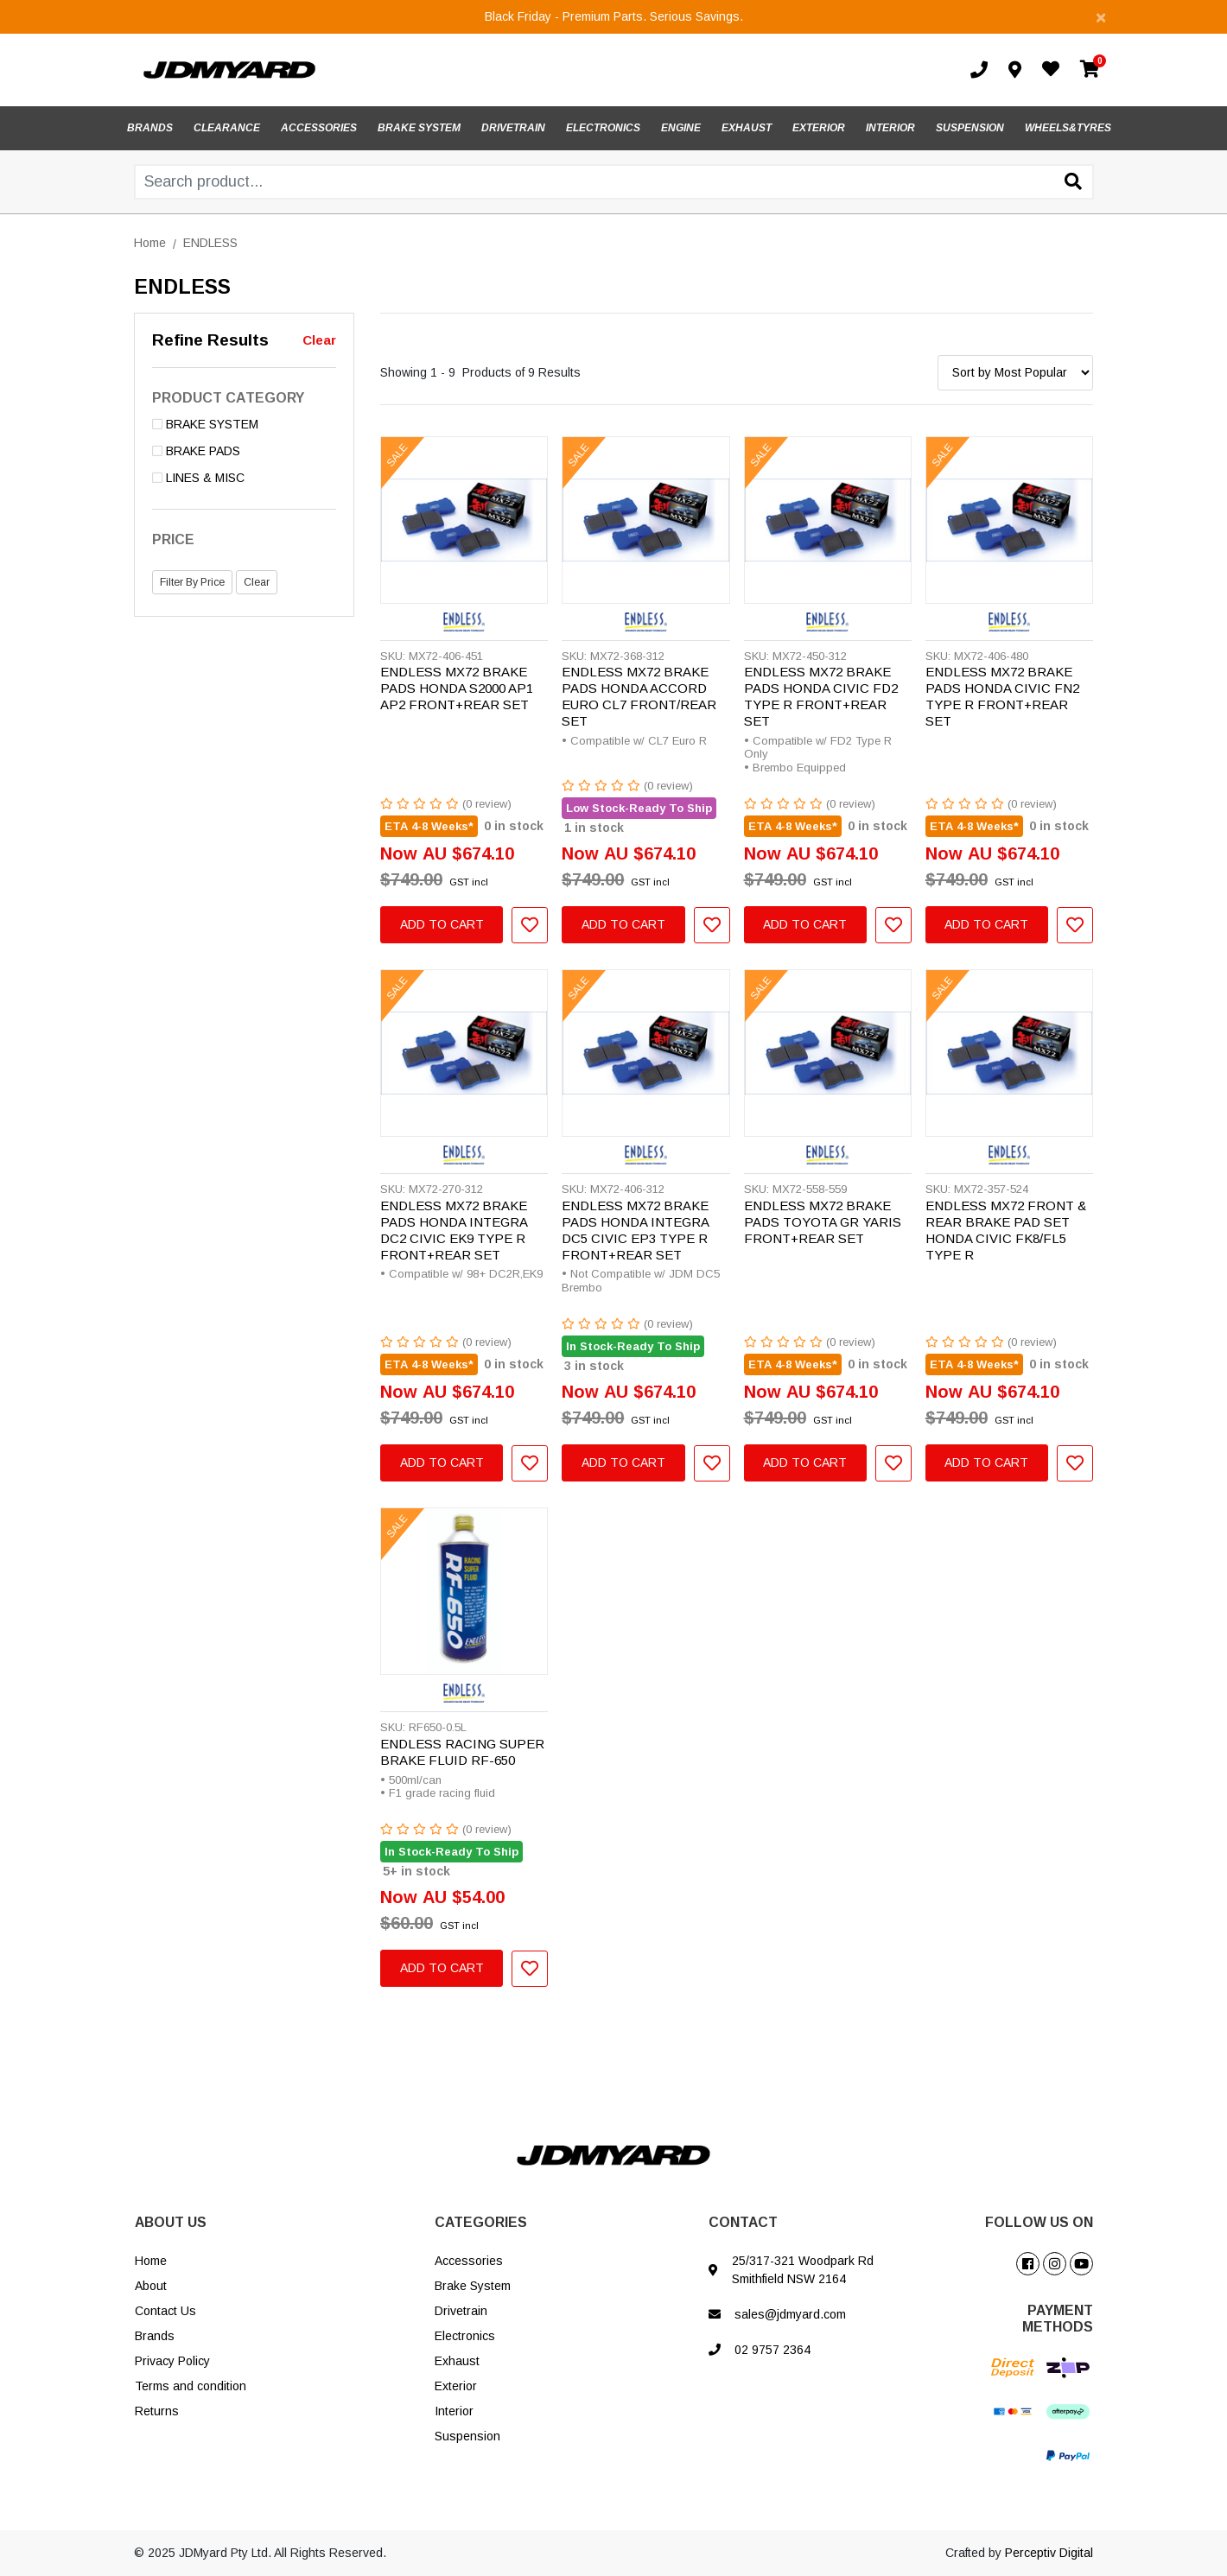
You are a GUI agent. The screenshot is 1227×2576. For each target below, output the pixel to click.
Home (151, 2261)
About (151, 2286)
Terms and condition (190, 2386)
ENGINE (681, 128)
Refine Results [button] (210, 340)
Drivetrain (461, 2311)
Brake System (473, 2286)
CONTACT (743, 2222)
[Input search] (614, 182)
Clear (319, 340)
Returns (157, 2411)
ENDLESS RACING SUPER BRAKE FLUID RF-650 (462, 1751)
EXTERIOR (818, 128)
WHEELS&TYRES (1068, 128)
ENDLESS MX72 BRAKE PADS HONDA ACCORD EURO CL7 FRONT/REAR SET (639, 696)
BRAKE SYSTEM (419, 128)
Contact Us (165, 2311)
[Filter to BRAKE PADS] (244, 451)
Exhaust (457, 2361)
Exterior (456, 2386)
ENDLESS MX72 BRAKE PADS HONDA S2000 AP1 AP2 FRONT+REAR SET (456, 688)
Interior (454, 2411)
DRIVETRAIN (513, 128)
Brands (155, 2336)
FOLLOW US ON (1039, 2222)
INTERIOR (890, 128)
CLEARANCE (227, 128)
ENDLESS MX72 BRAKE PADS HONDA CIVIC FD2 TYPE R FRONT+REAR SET (821, 696)
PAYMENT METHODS (1057, 2318)
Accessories (469, 2261)
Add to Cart (442, 924)
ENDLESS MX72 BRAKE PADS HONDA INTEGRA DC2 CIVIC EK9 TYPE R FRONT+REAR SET (453, 1230)
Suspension (467, 2436)
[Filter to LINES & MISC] (244, 478)
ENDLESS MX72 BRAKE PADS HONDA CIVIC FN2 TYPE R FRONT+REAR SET (1002, 696)
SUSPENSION (970, 128)
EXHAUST (747, 128)
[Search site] (1073, 183)
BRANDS (150, 128)
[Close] (1101, 17)
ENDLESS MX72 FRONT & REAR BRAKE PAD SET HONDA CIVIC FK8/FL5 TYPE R (1005, 1230)
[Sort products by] (1015, 372)
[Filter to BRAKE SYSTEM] (244, 424)
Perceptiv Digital (1049, 2553)
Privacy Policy (172, 2361)
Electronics (465, 2336)
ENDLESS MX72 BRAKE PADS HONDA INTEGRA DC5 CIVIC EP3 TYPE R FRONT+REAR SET (635, 1230)
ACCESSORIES (319, 128)
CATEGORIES (481, 2222)
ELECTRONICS (603, 128)
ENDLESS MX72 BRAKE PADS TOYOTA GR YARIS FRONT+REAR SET (822, 1222)
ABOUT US (171, 2222)
